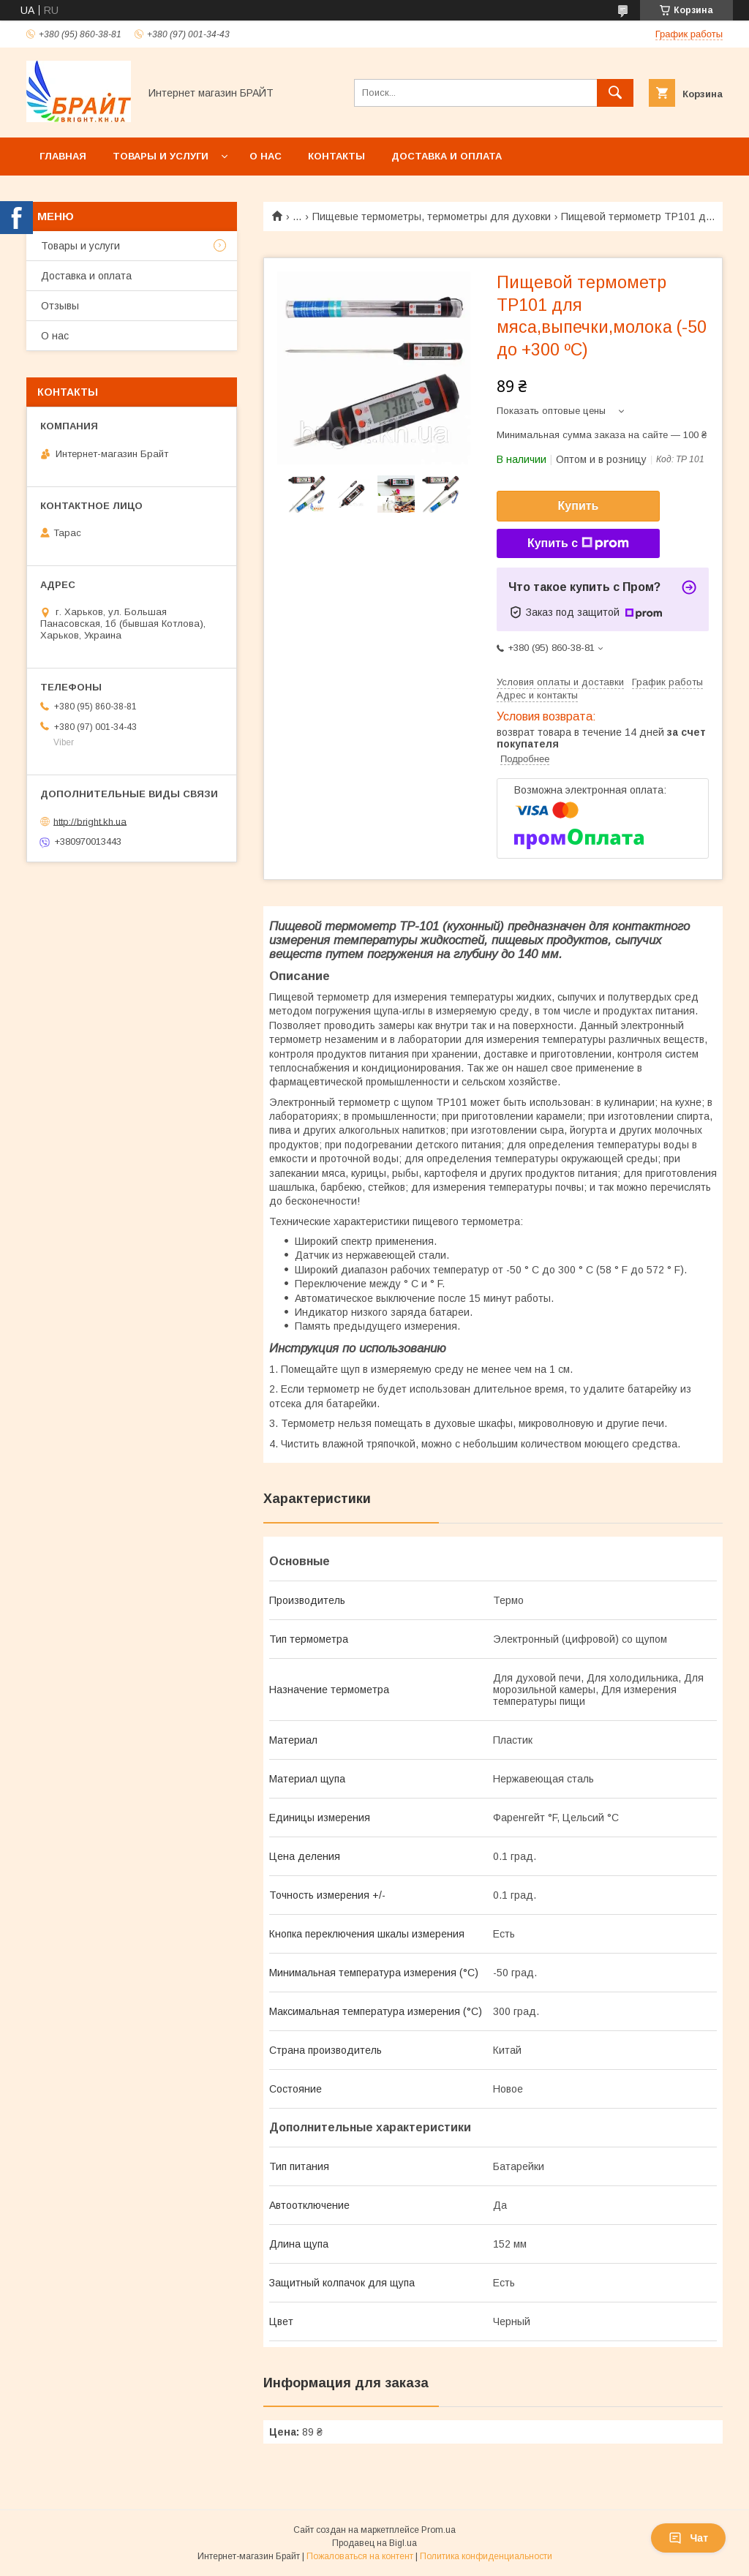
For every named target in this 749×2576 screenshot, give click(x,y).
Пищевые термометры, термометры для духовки (431, 216)
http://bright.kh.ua (90, 821)
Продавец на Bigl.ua (374, 2543)
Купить (578, 506)
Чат (688, 2538)
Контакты (336, 156)
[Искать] (615, 93)
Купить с (578, 543)
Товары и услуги (160, 156)
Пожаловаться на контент (359, 2556)
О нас (265, 156)
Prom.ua (438, 2530)
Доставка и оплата (446, 156)
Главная (62, 156)
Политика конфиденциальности (486, 2556)
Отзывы (60, 306)
